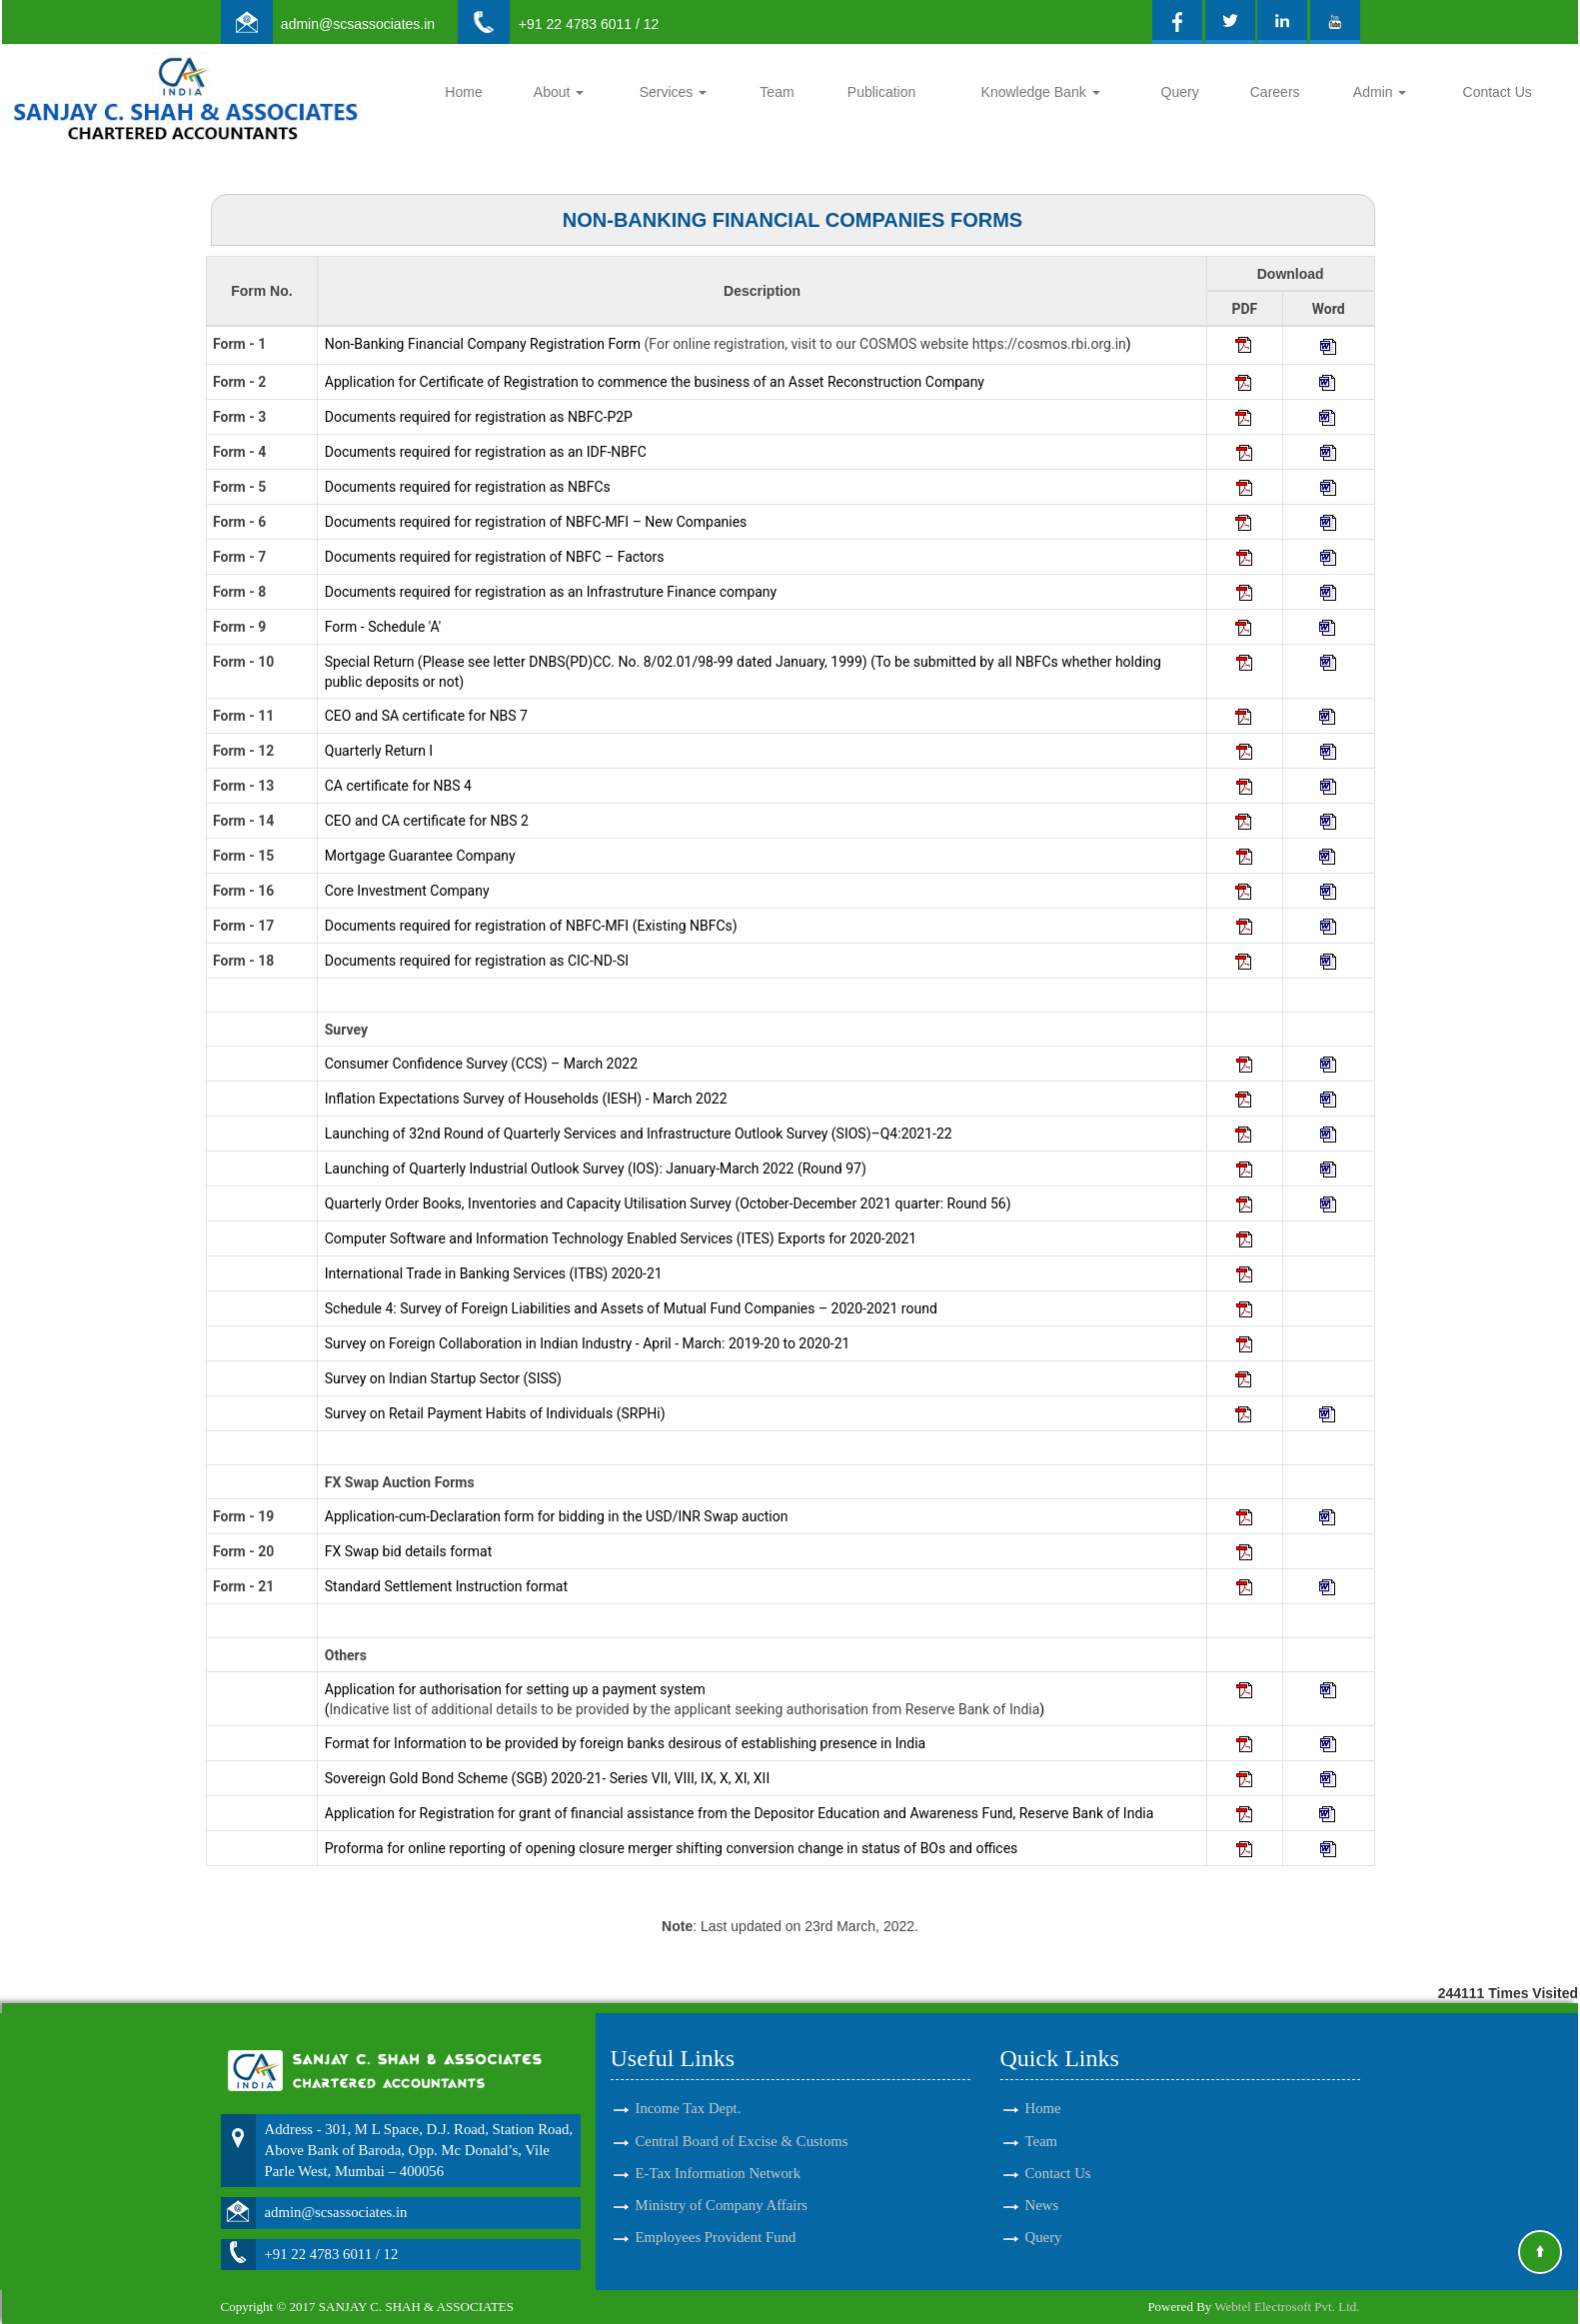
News (1042, 2182)
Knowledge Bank (1040, 92)
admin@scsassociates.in (358, 24)
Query (1180, 92)
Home (463, 92)
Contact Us (1497, 92)
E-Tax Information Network (718, 2149)
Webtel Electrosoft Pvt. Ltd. (1286, 2306)
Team (776, 92)
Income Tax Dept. (689, 2085)
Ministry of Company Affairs (722, 2182)
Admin (1380, 92)
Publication (881, 92)
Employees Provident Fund (716, 2214)
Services (674, 92)
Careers (1275, 92)
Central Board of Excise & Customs (742, 2117)
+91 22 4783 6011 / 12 (589, 24)
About (559, 92)
